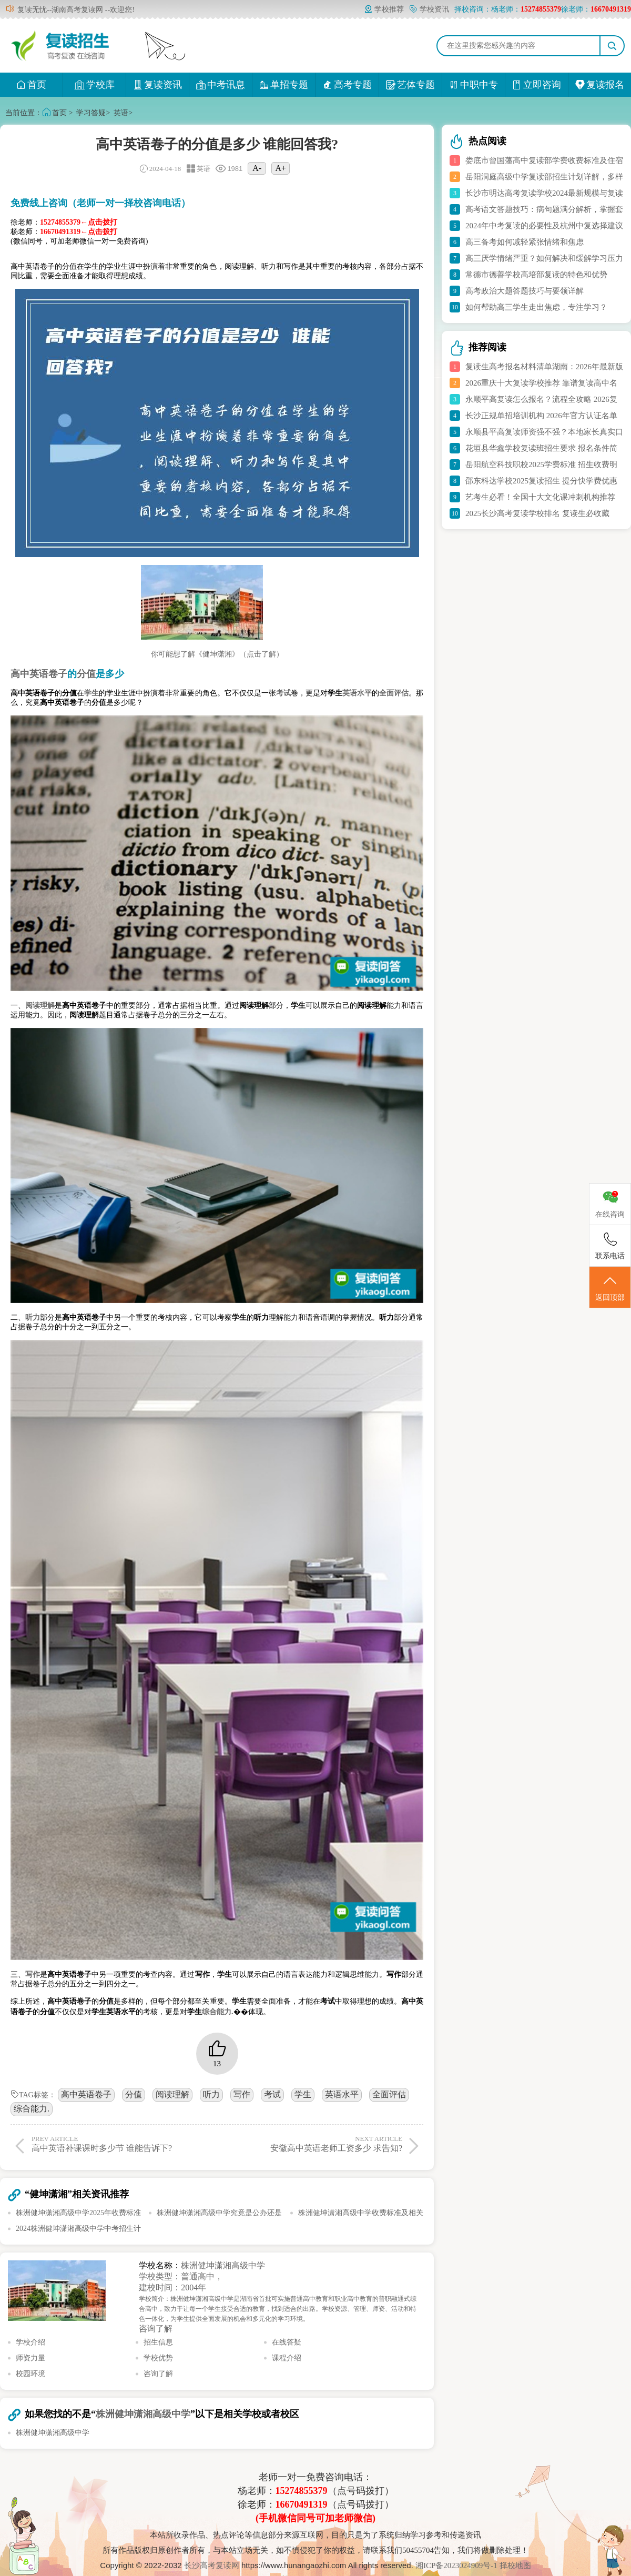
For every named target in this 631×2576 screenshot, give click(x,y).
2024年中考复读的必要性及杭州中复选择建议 (544, 225)
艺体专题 (410, 84)
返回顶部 (609, 1287)
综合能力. (31, 2108)
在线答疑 (286, 2342)
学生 (302, 2094)
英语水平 (342, 2094)
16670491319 (302, 2504)
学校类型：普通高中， (181, 2276)
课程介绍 (286, 2358)
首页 (31, 84)
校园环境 (30, 2374)
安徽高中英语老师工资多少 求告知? (311, 2143)
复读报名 (599, 84)
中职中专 (473, 84)
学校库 (94, 84)
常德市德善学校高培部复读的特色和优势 (536, 274)
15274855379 (302, 2491)
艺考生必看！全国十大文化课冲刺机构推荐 (540, 497)
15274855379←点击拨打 (78, 222)
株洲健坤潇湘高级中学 (223, 2265)
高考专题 (347, 84)
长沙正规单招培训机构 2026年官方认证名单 (541, 415)
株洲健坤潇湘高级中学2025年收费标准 (78, 2213)
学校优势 (158, 2358)
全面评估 (389, 2094)
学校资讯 (429, 9)
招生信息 (158, 2342)
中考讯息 (220, 84)
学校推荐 (384, 9)
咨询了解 (155, 2328)
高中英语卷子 (86, 2094)
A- (256, 168)
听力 (211, 2094)
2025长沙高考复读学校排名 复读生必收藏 (537, 513)
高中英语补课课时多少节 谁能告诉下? (122, 2143)
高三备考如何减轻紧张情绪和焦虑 (524, 242)
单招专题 (283, 84)
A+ (281, 168)
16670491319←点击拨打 (78, 232)
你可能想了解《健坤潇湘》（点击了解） (217, 654)
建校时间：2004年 (172, 2287)
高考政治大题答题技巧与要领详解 (524, 291)
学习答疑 (91, 113)
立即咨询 (536, 84)
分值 (133, 2094)
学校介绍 (30, 2342)
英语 (121, 113)
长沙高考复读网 (211, 2565)
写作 (241, 2094)
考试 (272, 2094)
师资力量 (30, 2358)
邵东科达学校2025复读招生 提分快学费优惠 (541, 481)
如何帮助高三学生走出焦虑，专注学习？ (536, 307)
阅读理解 (172, 2094)
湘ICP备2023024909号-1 (457, 2565)
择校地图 (515, 2565)
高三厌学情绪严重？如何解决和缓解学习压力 (544, 258)
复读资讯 (157, 84)
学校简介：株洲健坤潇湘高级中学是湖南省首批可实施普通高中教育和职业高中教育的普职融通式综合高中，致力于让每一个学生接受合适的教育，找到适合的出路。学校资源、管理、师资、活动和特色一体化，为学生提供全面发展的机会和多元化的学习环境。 (277, 2308)
